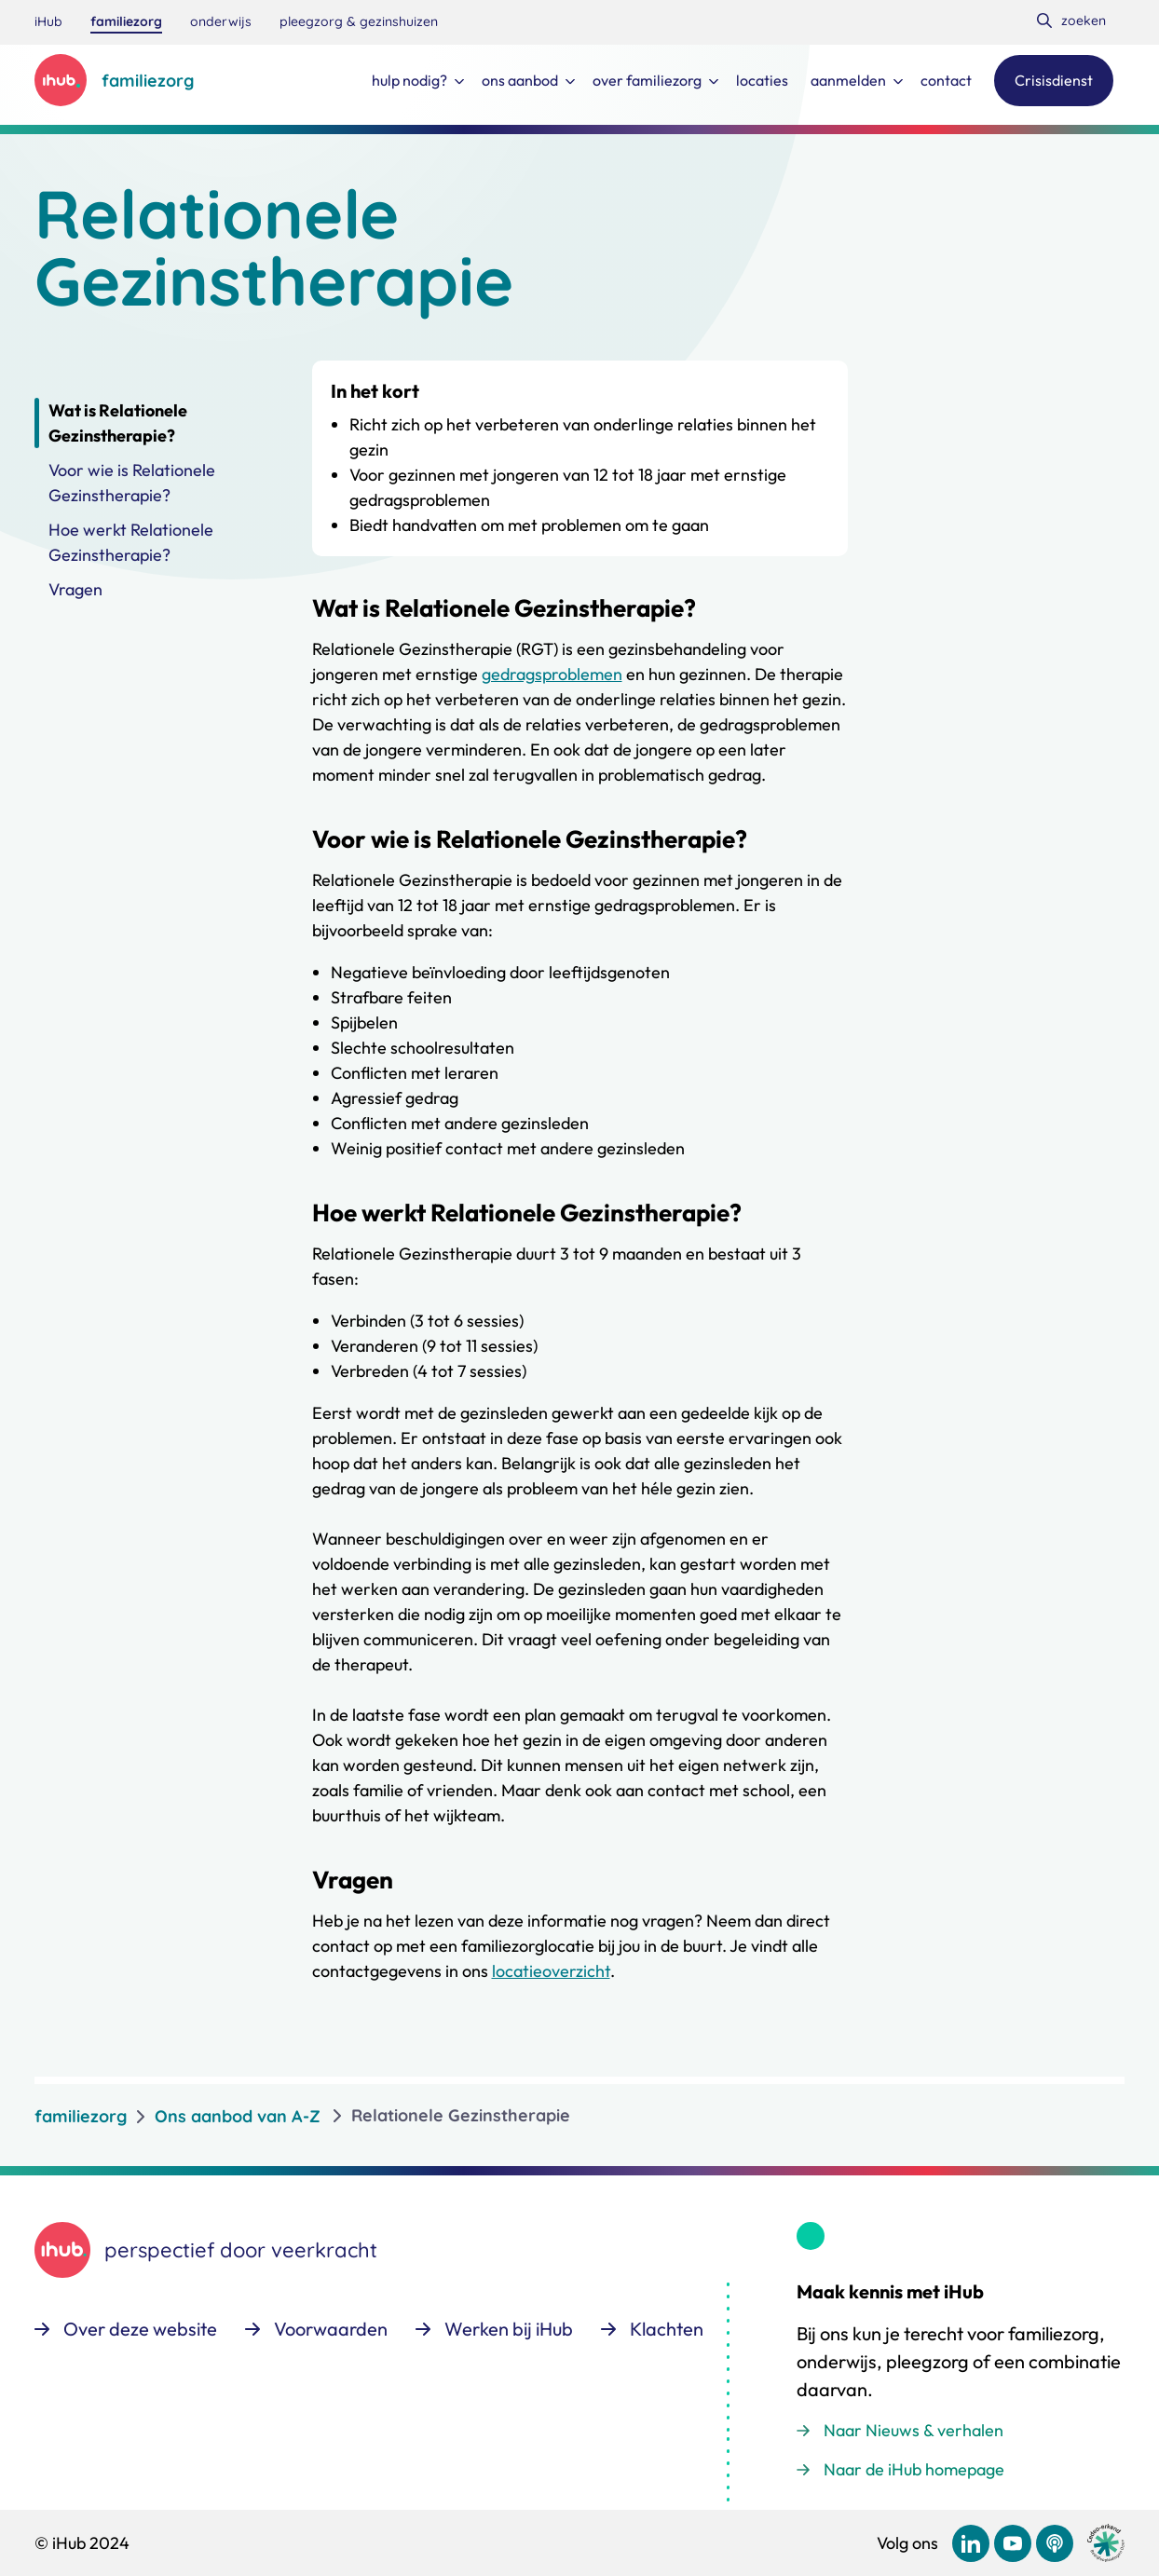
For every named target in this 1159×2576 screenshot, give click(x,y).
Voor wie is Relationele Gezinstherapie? (131, 482)
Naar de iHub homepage (914, 2469)
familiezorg (80, 2116)
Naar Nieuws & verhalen (913, 2430)
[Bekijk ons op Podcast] (1054, 2543)
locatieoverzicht (551, 1971)
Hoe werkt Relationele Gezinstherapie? (130, 542)
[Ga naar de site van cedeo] (1106, 2543)
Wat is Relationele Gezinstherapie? (117, 423)
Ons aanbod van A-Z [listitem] (237, 2116)
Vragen (75, 589)
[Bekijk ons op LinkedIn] (970, 2543)
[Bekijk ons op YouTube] (1012, 2543)
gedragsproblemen (552, 674)
